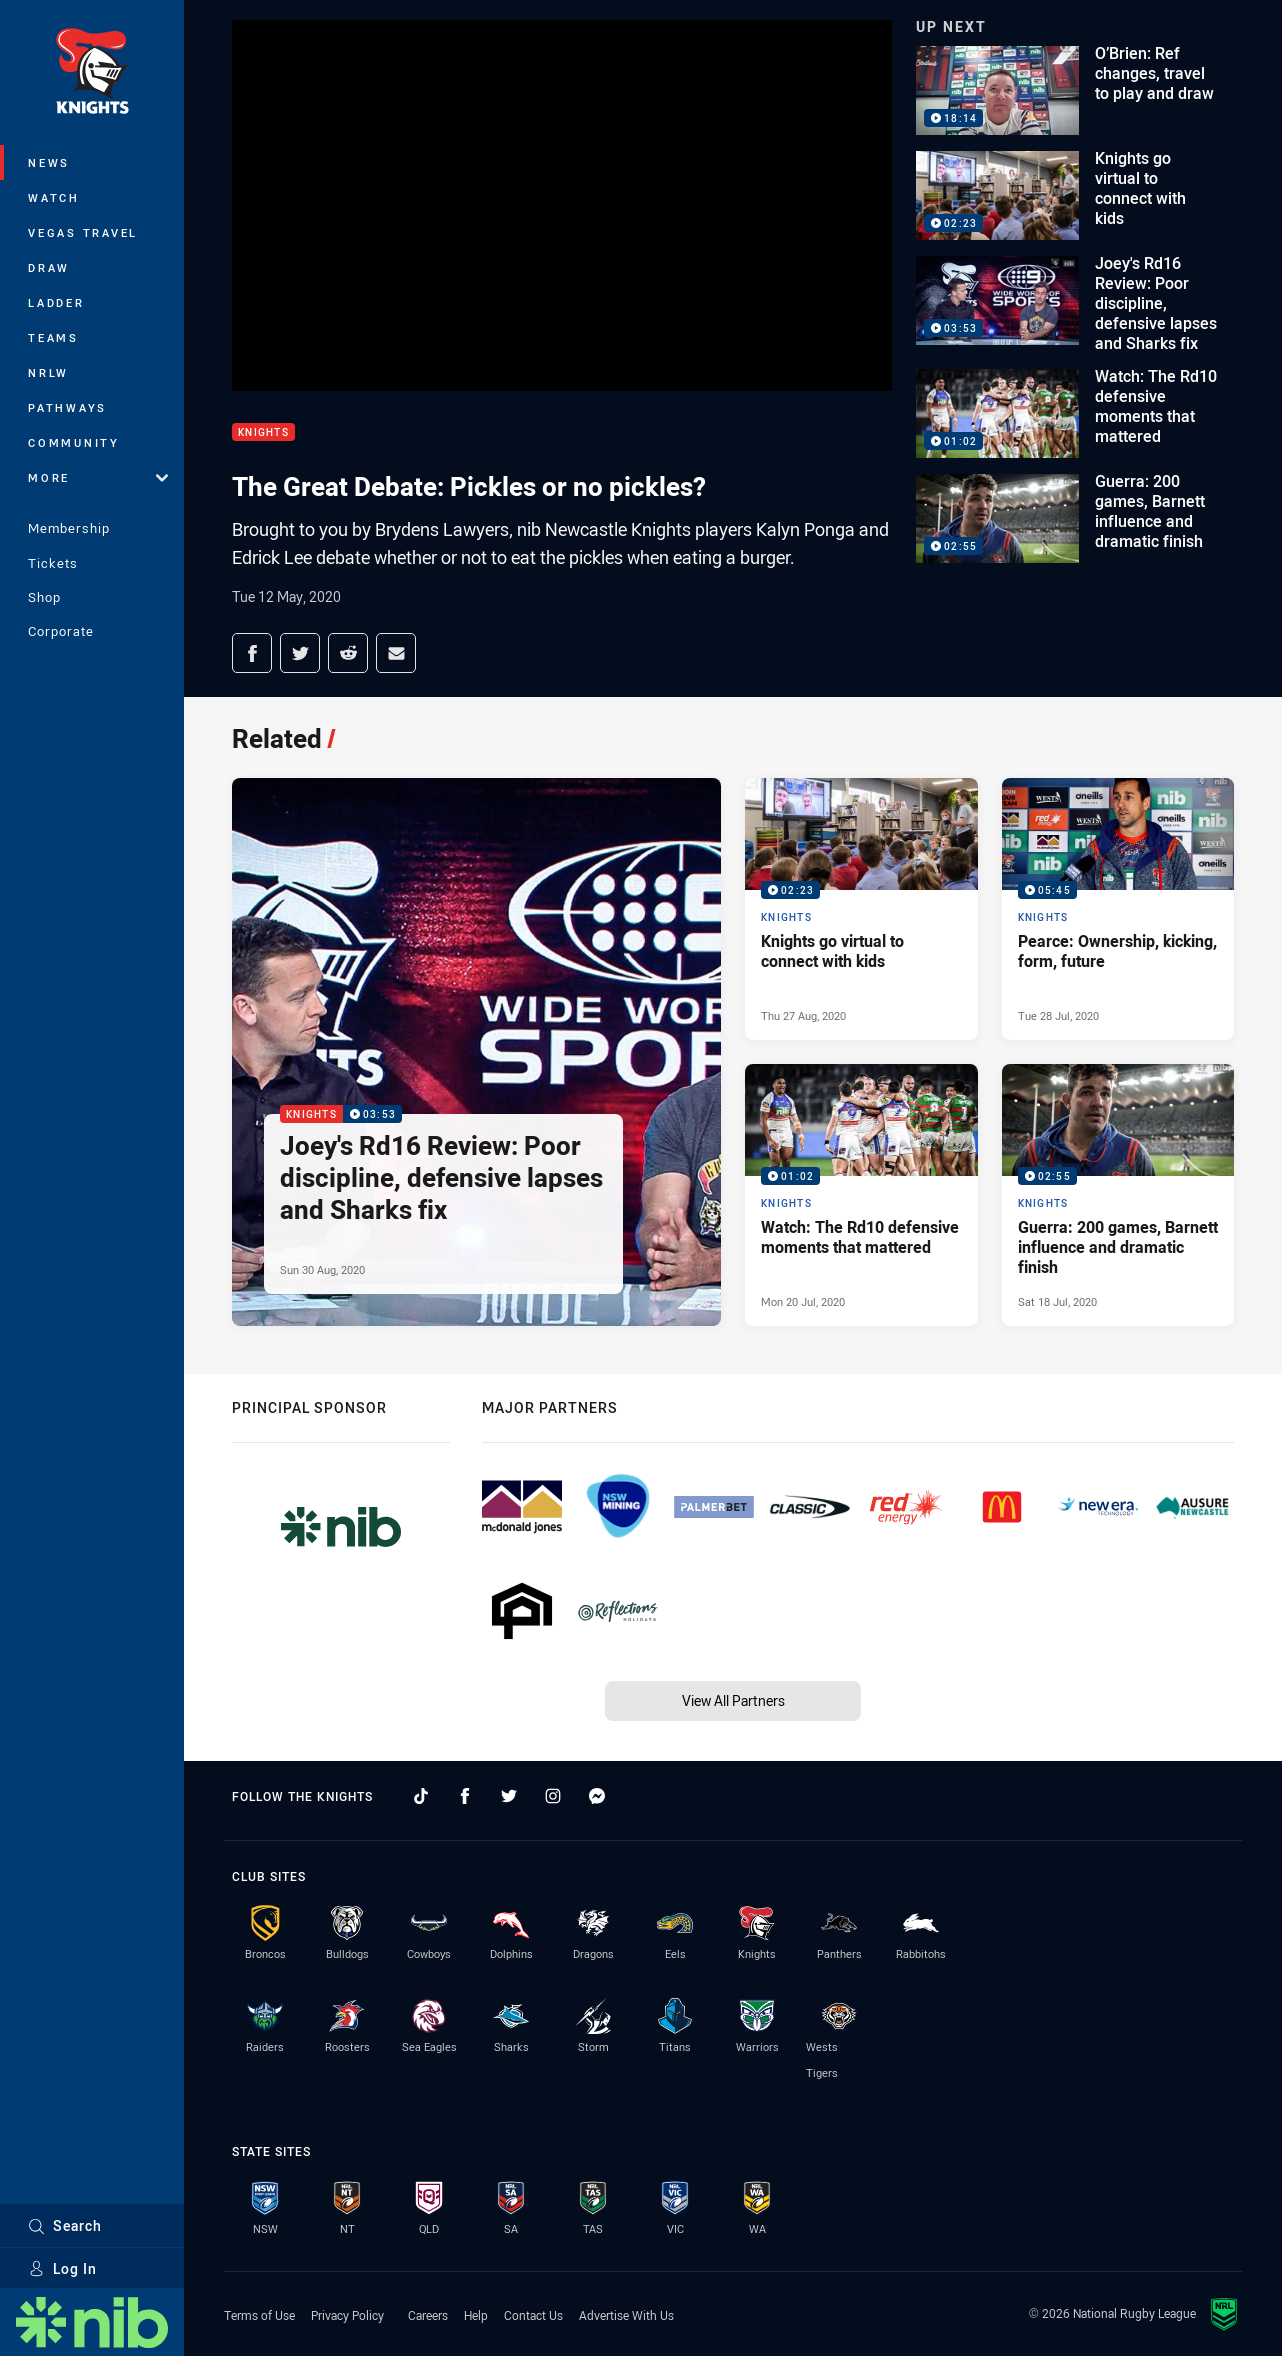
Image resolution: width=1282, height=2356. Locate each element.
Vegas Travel (83, 232)
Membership (69, 528)
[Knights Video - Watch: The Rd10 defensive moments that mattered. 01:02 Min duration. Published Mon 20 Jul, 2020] (861, 1195)
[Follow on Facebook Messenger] (597, 1796)
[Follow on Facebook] (465, 1796)
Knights (263, 432)
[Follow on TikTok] (421, 1796)
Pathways (67, 407)
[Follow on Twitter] (509, 1796)
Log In (62, 2268)
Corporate (61, 631)
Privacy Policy (347, 2315)
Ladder (56, 302)
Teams (53, 337)
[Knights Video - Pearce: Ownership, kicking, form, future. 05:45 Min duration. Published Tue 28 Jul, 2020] (1118, 909)
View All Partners (733, 1700)
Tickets (53, 563)
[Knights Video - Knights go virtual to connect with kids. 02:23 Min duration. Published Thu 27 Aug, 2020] (861, 909)
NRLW (48, 372)
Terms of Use (259, 2315)
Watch (54, 197)
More (98, 477)
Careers (428, 2315)
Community (74, 442)
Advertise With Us (626, 2315)
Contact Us (533, 2315)
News (49, 162)
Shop (44, 597)
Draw (49, 267)
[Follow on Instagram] (553, 1796)
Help (476, 2315)
